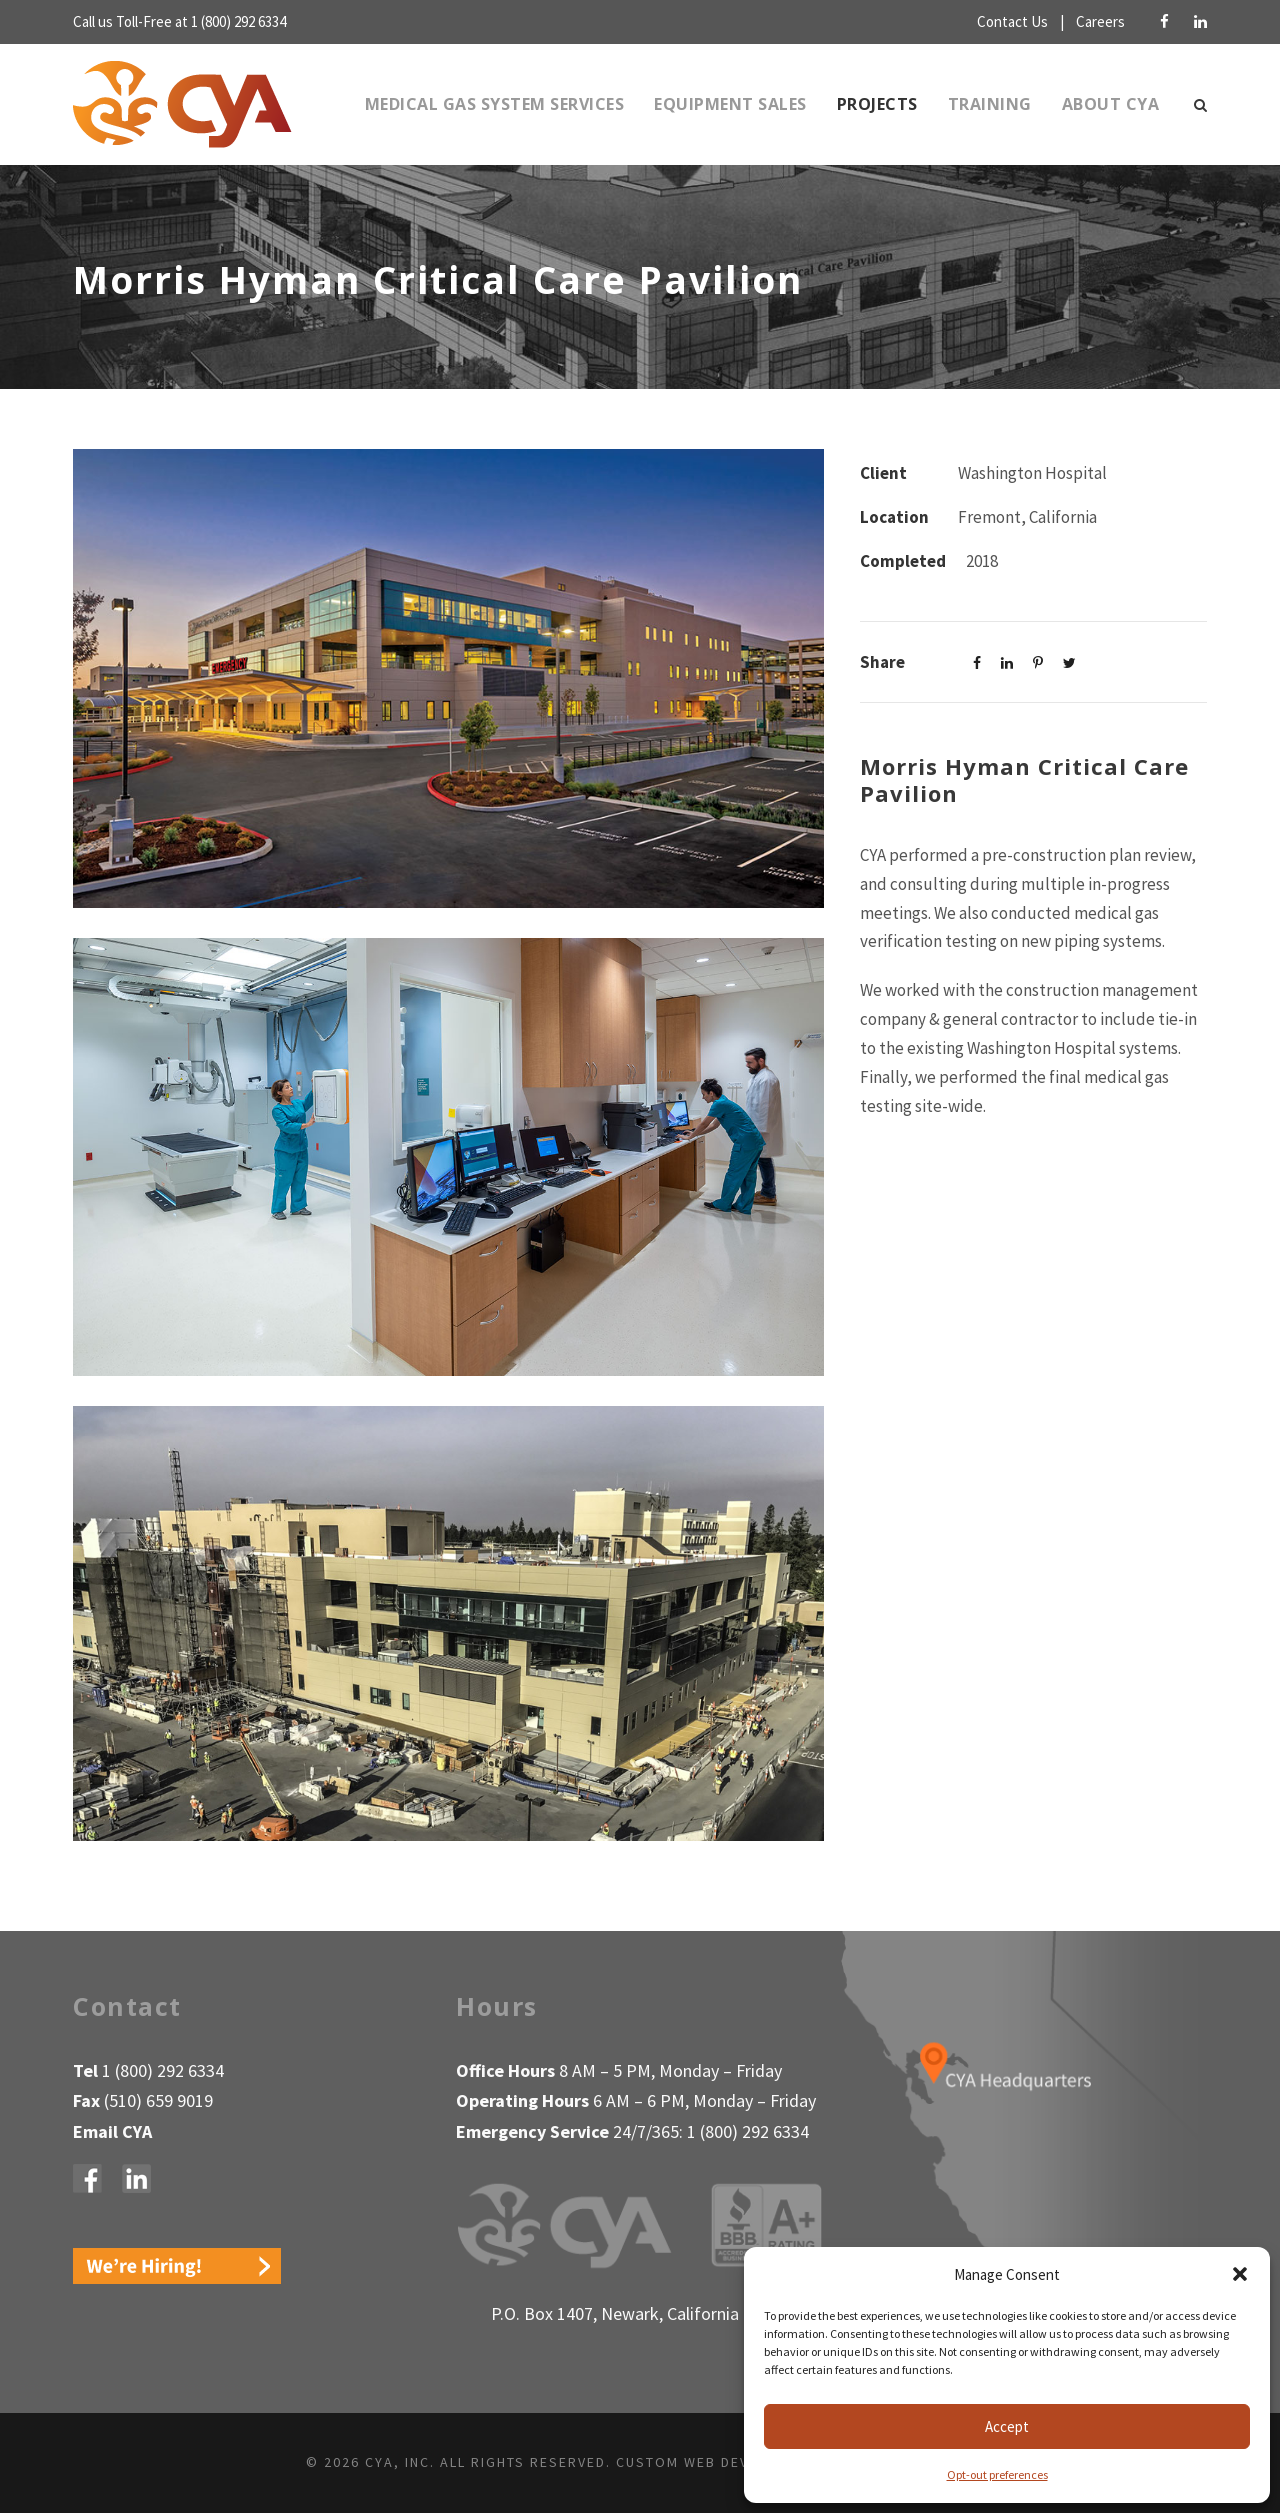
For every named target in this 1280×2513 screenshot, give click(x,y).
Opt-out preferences (997, 2474)
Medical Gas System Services (468, 104)
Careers (1098, 21)
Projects (874, 104)
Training (990, 104)
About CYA (1110, 104)
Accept (1007, 2426)
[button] (1240, 2274)
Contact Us (997, 21)
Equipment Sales (719, 104)
